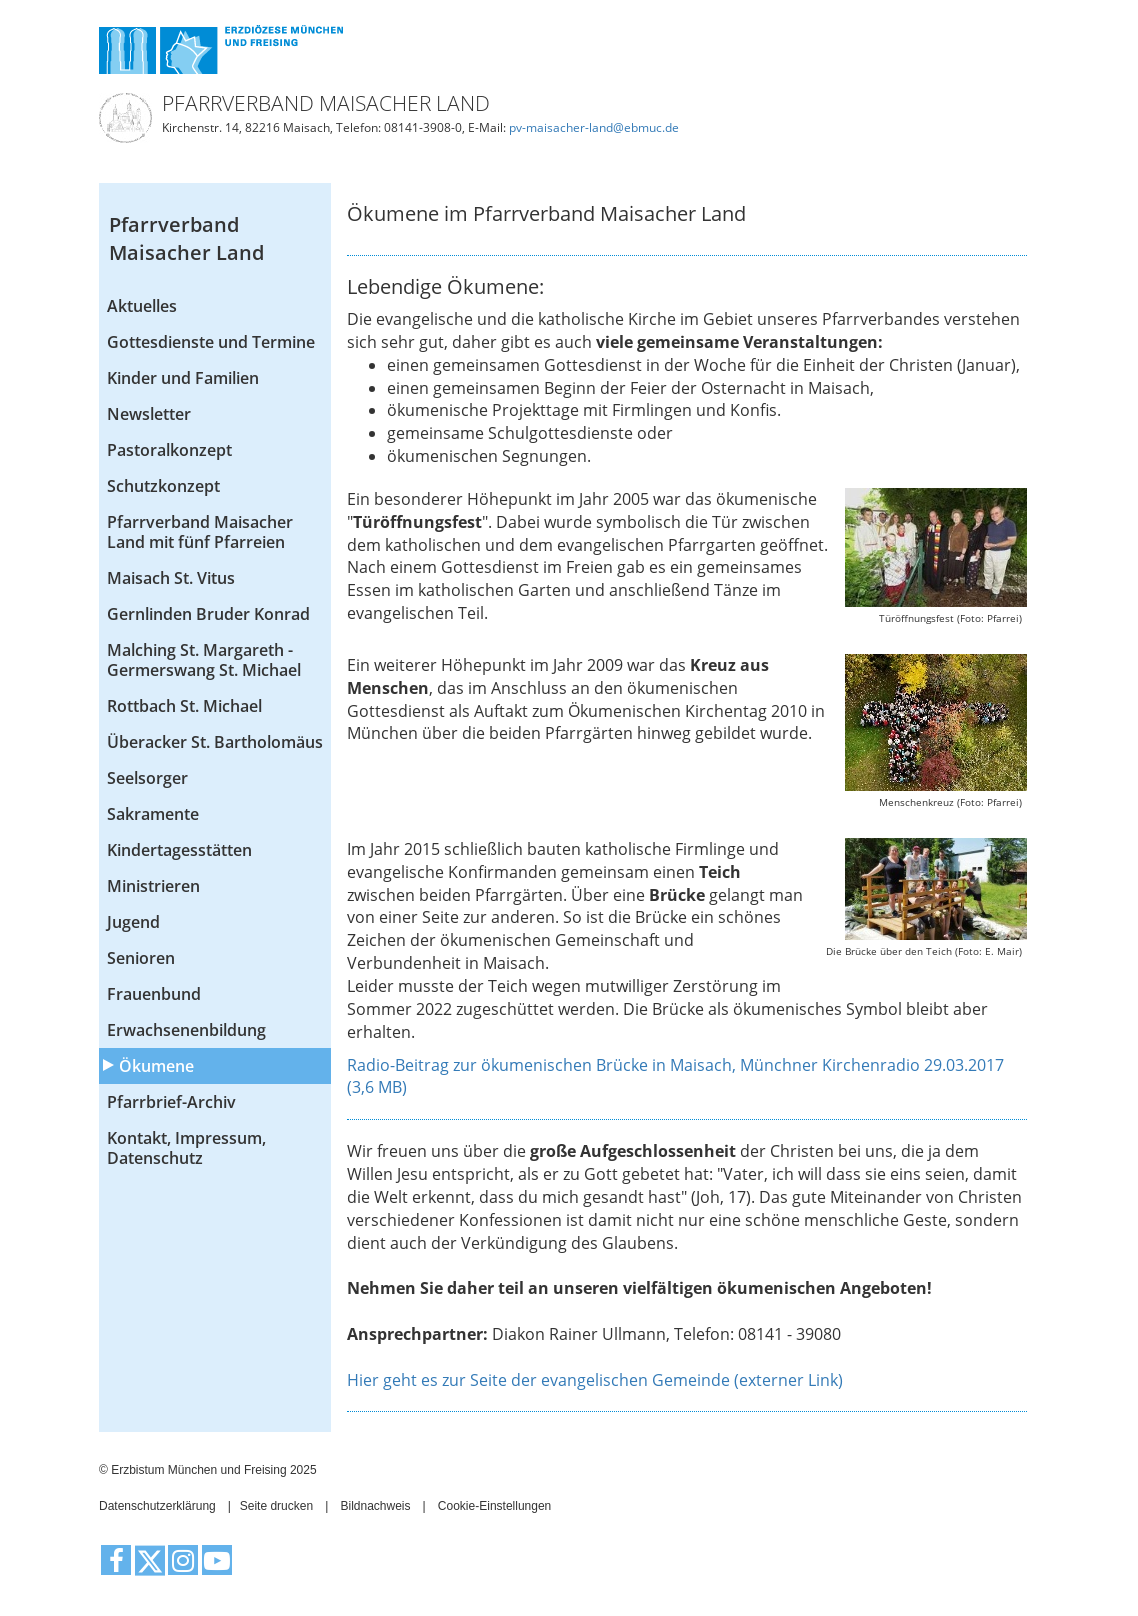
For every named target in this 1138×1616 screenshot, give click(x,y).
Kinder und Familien (183, 378)
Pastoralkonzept (169, 450)
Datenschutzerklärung (157, 1506)
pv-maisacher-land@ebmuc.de (594, 127)
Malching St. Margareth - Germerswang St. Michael (204, 660)
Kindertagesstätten (179, 850)
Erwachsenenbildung (186, 1030)
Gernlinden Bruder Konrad (208, 614)
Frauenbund (154, 994)
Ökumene (156, 1066)
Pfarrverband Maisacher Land (186, 239)
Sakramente (153, 814)
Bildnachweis (375, 1506)
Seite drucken (276, 1506)
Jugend (133, 922)
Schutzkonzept (163, 486)
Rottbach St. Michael (184, 706)
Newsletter (149, 414)
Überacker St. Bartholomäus (215, 742)
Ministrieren (153, 886)
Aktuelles (142, 306)
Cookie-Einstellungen (494, 1506)
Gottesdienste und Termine (211, 342)
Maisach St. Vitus (171, 578)
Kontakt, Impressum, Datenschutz (186, 1148)
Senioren (141, 958)
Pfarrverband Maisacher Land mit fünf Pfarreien (200, 532)
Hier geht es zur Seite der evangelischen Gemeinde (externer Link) (595, 1380)
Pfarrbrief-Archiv (171, 1102)
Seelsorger (147, 778)
